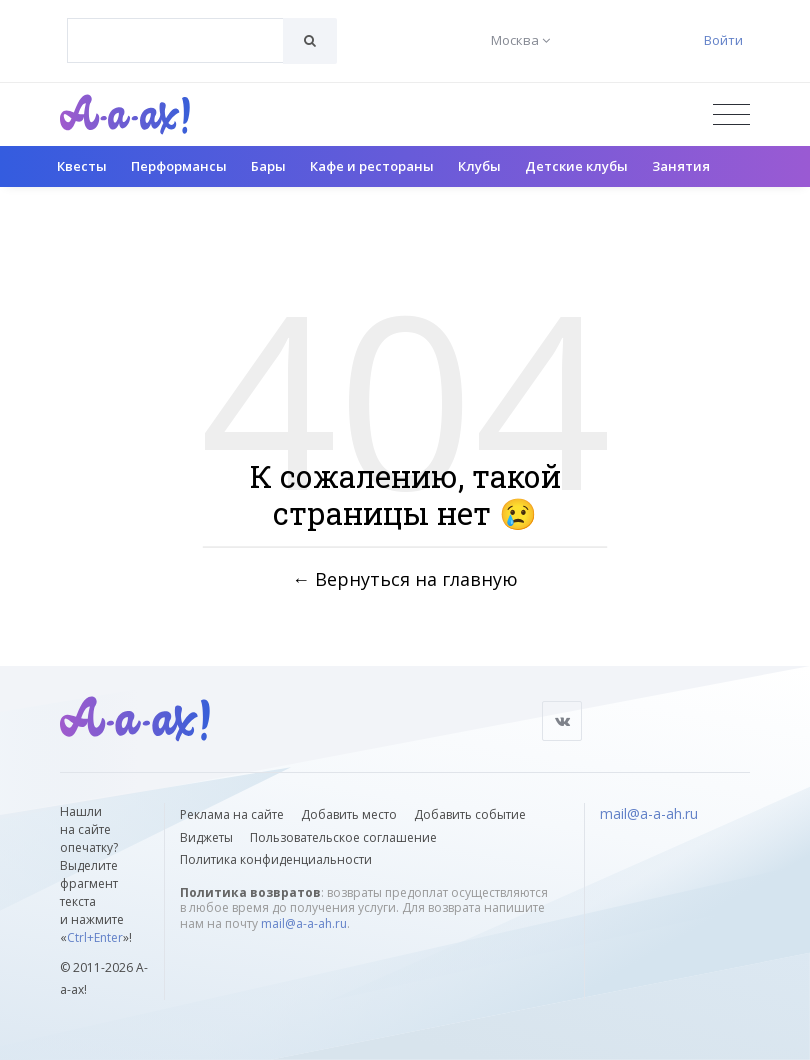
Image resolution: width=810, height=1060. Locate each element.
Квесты (82, 166)
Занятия (681, 166)
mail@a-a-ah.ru (304, 923)
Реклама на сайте (232, 814)
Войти (723, 40)
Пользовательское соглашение (343, 837)
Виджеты (206, 837)
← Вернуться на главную (405, 578)
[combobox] (175, 40)
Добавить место (349, 814)
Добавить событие (470, 814)
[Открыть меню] (731, 114)
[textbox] (175, 26)
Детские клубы (576, 166)
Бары (268, 166)
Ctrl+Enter (95, 937)
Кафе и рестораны (372, 166)
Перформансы (179, 166)
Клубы (479, 166)
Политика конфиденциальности (276, 859)
